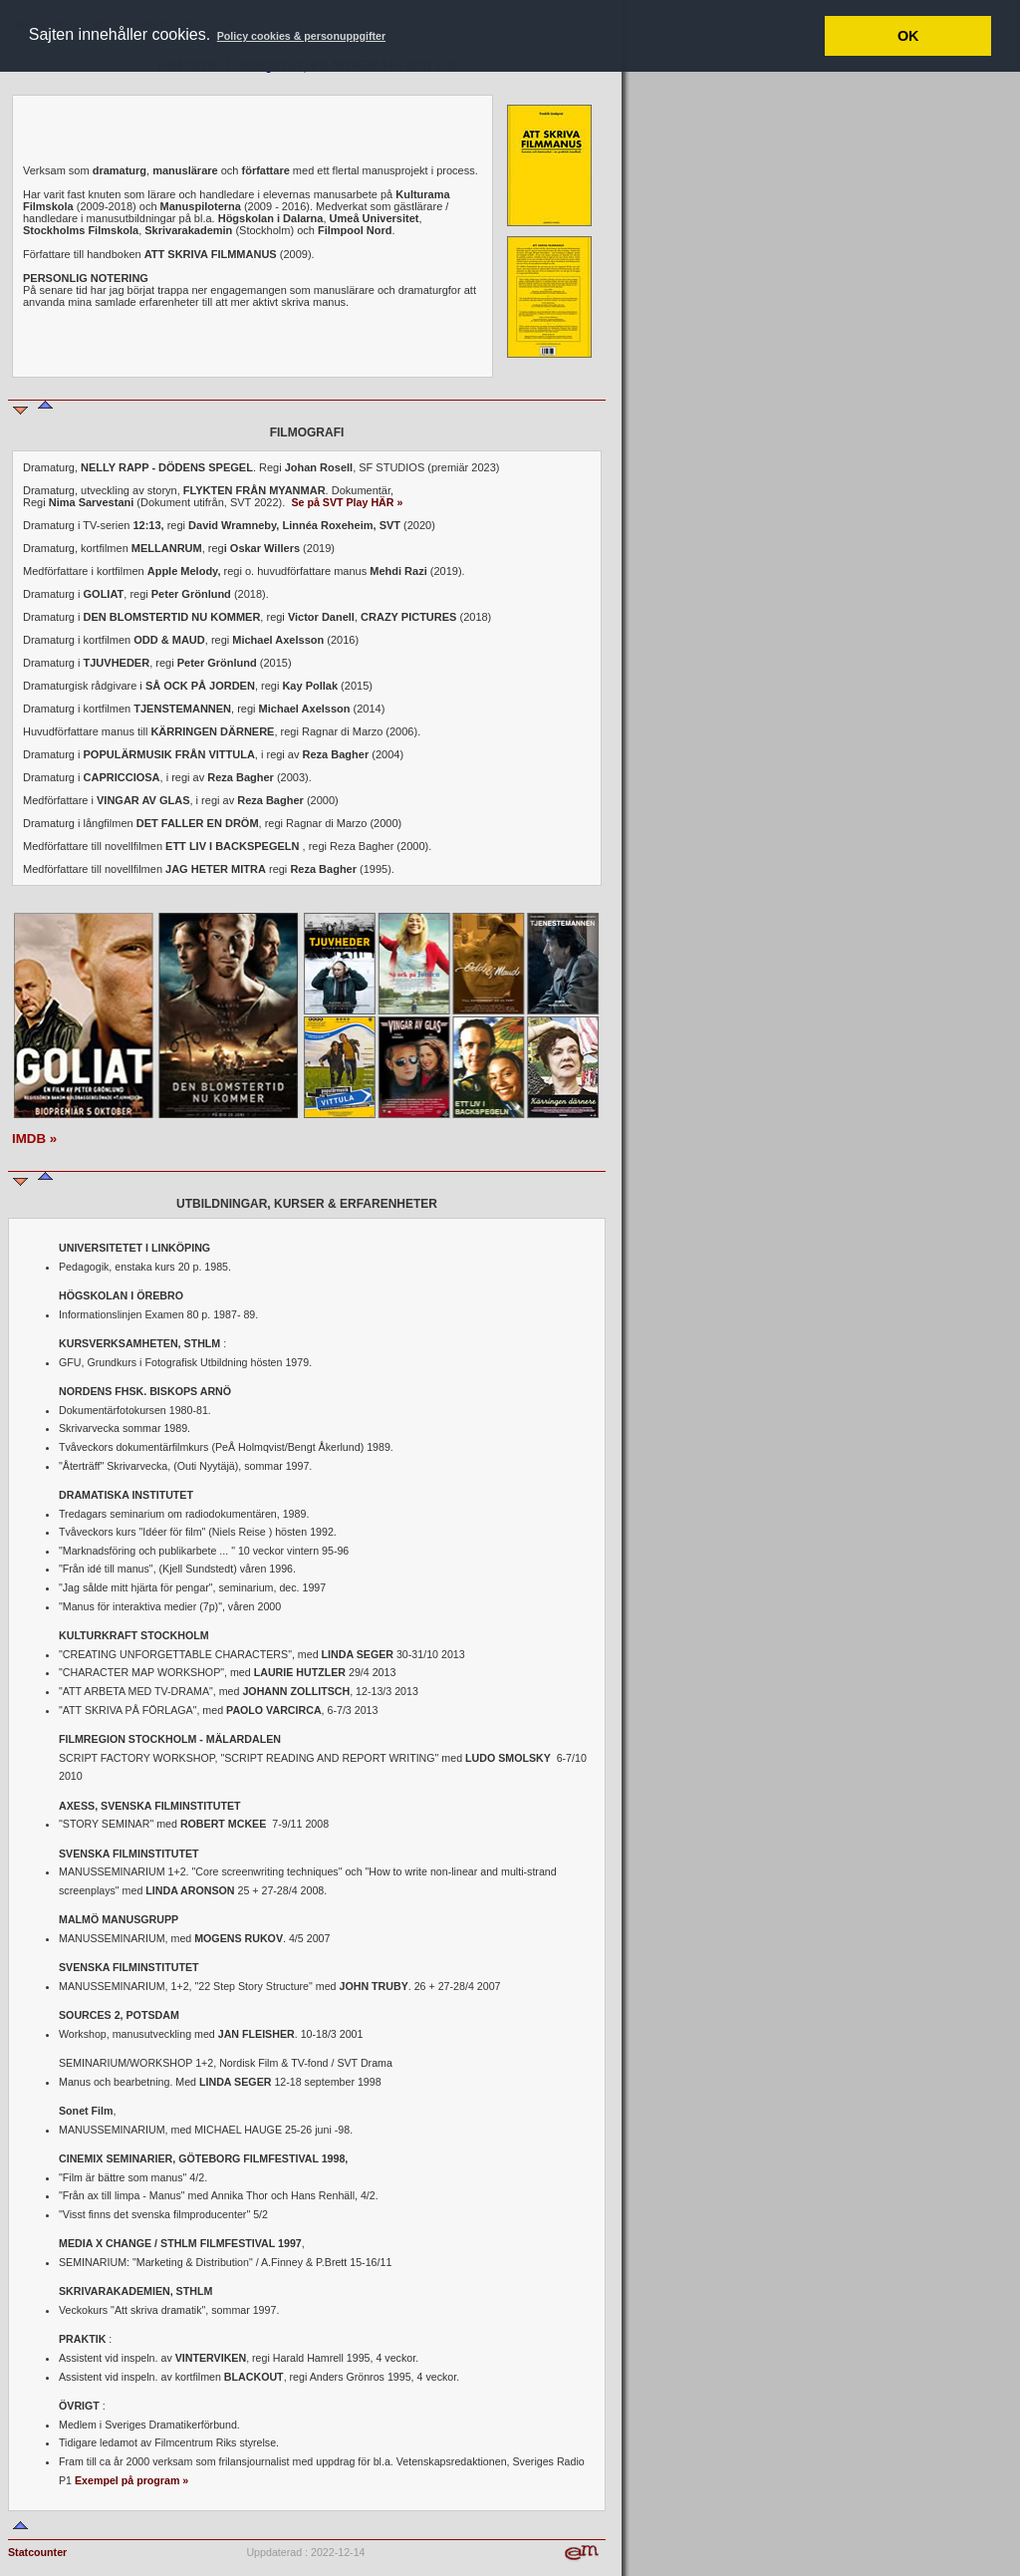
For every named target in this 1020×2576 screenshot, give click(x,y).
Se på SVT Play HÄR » (346, 502)
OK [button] (908, 36)
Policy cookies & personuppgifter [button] (301, 36)
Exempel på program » (131, 2480)
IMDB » (34, 1138)
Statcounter (37, 2552)
